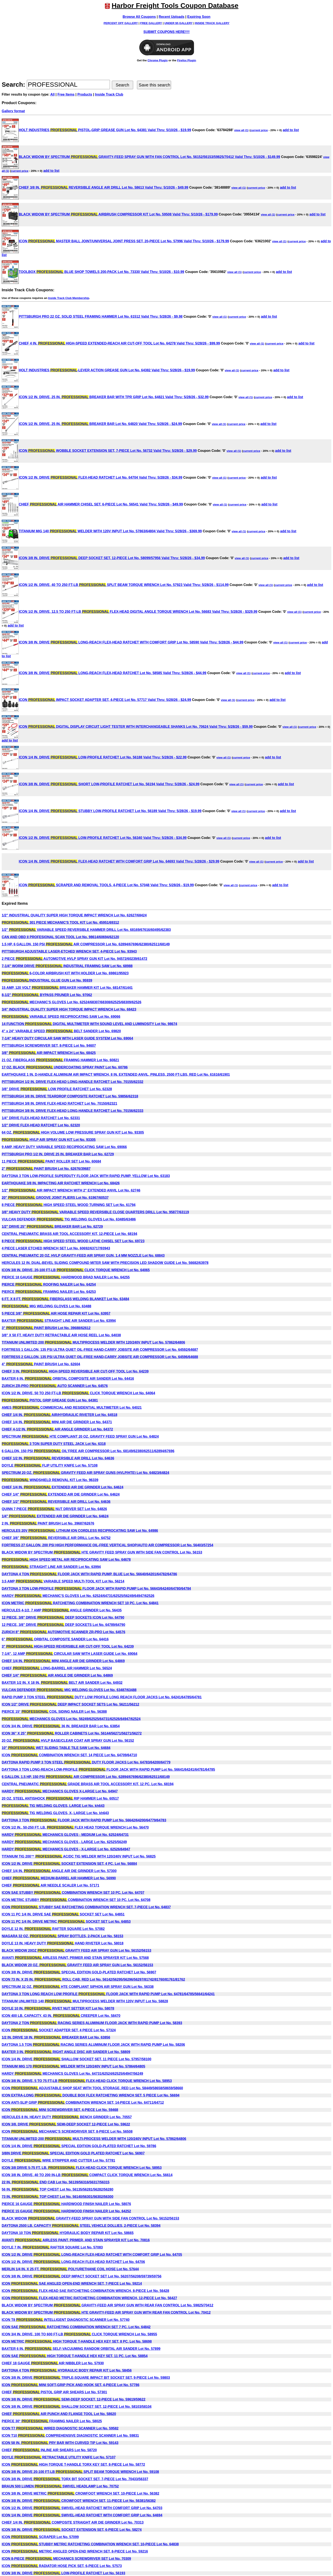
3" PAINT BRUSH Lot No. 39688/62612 (46, 1328)
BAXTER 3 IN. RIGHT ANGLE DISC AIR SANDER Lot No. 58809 (66, 2052)
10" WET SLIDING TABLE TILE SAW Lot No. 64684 (56, 1748)
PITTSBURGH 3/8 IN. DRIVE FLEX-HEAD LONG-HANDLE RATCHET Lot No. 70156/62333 (72, 1111)
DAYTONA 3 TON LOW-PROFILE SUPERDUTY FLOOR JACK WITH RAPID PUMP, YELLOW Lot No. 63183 (86, 1176)
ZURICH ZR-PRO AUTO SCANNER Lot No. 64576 (55, 1386)
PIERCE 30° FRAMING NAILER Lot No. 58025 (52, 2421)
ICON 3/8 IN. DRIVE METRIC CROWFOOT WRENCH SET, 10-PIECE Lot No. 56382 (80, 2493)
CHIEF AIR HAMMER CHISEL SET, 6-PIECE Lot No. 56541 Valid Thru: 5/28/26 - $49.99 (92, 504)
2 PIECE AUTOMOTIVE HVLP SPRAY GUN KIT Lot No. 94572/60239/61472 (74, 959)
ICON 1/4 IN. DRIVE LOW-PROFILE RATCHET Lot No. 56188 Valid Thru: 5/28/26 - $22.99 (94, 757)
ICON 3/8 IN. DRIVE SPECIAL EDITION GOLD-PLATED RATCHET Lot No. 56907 (79, 1972)
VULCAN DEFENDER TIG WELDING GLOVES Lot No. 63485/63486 (69, 1219)
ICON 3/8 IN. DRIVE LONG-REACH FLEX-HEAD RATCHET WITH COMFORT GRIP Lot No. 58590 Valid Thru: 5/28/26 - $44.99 (122, 642)
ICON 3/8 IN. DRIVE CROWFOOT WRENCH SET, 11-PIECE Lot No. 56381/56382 (79, 2501)
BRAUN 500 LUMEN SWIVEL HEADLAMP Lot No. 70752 (60, 2486)
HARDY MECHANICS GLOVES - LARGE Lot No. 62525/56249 (64, 1842)
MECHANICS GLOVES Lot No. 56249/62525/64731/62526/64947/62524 (71, 1719)
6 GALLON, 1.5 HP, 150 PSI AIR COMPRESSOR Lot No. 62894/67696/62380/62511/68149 (86, 1777)
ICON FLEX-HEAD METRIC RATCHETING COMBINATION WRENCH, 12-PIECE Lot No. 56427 (89, 2298)
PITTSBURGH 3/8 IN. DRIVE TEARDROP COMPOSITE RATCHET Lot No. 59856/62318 (70, 1096)
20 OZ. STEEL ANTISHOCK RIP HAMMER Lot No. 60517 (60, 1798)
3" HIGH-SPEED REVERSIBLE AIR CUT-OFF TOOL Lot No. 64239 (68, 1646)
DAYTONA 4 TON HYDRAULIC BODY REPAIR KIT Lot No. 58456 (67, 2370)
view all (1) (241, 130)
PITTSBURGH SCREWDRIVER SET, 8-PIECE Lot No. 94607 (49, 1045)
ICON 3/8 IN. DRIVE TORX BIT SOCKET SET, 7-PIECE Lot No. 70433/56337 (75, 2479)
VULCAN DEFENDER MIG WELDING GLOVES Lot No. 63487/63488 (69, 1690)
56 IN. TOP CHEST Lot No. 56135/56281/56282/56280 (57, 2189)
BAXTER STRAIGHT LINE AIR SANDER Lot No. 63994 (59, 1320)
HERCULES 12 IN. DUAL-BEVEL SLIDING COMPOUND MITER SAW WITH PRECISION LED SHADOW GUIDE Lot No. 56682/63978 (105, 1263)
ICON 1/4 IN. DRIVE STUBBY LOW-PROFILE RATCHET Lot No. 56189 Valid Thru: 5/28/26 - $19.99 (102, 811)
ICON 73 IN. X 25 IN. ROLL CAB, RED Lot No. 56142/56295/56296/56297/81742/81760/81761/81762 (93, 1979)
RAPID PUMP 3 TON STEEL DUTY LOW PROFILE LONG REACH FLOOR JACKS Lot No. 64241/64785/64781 (102, 1697)
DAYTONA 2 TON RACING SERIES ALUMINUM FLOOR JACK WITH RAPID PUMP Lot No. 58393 (92, 2023)
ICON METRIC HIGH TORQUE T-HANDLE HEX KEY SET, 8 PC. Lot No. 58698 (77, 2341)
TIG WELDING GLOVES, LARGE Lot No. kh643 (53, 1806)
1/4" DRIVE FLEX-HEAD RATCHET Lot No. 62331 (41, 1118)
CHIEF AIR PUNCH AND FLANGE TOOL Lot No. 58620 (59, 2414)
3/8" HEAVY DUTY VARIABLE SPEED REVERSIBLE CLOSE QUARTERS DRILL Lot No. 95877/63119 (95, 1212)
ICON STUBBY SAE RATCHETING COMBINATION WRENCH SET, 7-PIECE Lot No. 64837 (86, 1907)
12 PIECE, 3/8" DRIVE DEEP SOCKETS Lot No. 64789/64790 (63, 1625)
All (52, 94)
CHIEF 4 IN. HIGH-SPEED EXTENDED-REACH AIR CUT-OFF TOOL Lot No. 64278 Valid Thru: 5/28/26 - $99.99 (111, 343)
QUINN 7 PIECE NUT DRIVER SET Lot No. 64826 (54, 1509)
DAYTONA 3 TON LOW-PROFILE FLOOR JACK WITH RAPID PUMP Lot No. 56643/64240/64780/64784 (96, 1588)
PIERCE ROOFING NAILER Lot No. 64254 (49, 1284)
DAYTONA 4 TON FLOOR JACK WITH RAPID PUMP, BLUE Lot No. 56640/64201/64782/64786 (89, 1574)
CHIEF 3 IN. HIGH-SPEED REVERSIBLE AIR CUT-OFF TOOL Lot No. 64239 (75, 1371)
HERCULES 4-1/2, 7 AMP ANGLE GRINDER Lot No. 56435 (62, 1610)
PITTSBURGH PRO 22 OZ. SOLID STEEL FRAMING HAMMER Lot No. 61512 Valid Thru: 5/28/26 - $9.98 (92, 316)
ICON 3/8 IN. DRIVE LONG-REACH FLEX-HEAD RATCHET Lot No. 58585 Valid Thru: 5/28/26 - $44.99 (104, 673)
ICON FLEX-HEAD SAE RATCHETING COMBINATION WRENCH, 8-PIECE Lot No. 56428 (85, 2291)
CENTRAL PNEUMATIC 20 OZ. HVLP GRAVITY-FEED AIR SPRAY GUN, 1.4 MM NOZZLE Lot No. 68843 (83, 1255)
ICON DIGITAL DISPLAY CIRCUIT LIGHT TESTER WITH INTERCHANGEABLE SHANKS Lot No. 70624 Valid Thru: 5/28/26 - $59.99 (127, 726)
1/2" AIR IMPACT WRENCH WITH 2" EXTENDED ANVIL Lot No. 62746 (71, 1190)
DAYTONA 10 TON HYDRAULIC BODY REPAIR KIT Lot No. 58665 (68, 2233)
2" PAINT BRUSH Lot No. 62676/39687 (46, 1168)
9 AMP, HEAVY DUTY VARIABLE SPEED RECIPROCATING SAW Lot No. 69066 (64, 1147)
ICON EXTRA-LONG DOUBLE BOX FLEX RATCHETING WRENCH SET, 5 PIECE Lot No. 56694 (90, 2095)
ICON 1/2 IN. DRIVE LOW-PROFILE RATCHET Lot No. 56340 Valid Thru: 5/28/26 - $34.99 (94, 838)
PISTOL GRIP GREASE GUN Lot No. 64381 (50, 1400)
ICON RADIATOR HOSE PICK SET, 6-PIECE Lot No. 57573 (62, 2566)
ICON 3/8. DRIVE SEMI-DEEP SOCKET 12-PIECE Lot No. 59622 (66, 2124)
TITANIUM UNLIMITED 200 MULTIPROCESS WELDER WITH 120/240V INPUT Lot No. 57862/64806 (93, 1342)
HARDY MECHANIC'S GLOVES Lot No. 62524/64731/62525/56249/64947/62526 (78, 1596)
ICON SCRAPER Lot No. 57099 (40, 2537)
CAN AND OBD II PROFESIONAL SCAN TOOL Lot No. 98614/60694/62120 (60, 937)
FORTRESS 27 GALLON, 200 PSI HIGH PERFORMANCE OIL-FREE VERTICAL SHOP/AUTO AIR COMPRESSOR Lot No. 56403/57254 (107, 1545)
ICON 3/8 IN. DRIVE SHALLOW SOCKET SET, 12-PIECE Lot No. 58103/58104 (76, 2406)
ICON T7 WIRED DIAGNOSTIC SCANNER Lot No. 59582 (60, 2428)
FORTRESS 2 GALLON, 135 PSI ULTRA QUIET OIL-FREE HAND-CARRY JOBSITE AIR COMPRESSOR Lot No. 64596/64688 (100, 1357)
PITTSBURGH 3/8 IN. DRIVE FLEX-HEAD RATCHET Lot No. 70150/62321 (59, 1103)
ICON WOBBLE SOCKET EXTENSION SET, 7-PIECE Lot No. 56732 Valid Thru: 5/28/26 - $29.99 (99, 450)
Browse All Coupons (139, 17)
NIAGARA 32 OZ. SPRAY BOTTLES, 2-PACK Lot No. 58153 (62, 1936)
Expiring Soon (198, 17)
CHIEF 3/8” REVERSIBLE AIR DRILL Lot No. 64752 (56, 1538)
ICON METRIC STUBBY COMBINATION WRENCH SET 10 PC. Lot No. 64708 (76, 1900)
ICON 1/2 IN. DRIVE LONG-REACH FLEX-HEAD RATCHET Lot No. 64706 (73, 2262)
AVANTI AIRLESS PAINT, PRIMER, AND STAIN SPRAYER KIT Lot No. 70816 (76, 2240)
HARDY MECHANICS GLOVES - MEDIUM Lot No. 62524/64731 (65, 1835)
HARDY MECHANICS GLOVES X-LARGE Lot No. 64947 (60, 1791)
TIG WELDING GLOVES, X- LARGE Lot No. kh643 (55, 1813)
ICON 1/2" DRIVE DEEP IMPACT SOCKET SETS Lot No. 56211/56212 (70, 1704)
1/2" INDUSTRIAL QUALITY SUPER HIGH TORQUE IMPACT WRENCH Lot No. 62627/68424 (74, 915)
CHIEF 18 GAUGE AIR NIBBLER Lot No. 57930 (53, 2363)
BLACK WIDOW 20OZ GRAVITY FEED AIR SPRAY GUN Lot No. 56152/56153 (76, 1950)
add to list (291, 130)
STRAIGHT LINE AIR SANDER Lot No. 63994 (51, 1567)
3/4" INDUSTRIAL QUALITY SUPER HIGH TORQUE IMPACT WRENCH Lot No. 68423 (69, 1009)
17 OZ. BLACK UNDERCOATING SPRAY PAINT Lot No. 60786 (65, 1067)
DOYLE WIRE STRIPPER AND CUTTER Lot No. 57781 (58, 2160)
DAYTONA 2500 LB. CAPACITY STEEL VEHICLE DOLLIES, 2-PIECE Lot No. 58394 (81, 2225)
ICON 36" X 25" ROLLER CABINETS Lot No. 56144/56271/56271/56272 (72, 1733)
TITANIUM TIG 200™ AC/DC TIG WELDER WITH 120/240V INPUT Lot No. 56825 (79, 1856)
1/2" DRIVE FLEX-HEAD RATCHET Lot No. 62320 (41, 1125)
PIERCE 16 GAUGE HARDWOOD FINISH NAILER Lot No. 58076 (66, 2204)
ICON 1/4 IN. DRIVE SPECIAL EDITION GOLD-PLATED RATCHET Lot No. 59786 (79, 2146)
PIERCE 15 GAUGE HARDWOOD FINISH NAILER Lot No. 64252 (66, 2211)
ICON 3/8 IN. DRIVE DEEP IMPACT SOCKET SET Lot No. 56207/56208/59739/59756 (81, 2276)
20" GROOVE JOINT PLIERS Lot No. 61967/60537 (55, 1197)
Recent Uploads (172, 17)
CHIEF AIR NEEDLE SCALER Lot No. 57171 (50, 1885)
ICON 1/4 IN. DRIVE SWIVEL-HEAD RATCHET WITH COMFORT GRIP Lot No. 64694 (82, 2515)
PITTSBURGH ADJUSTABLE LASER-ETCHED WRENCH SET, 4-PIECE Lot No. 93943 (69, 951)
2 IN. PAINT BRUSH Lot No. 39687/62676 (48, 1523)
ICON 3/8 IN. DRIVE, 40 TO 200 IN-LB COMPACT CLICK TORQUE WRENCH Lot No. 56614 (87, 2175)
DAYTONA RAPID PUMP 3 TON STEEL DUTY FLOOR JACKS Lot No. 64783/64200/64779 (86, 1762)
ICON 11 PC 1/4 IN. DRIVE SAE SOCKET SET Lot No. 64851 (63, 1914)
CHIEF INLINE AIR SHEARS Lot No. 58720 (49, 2450)
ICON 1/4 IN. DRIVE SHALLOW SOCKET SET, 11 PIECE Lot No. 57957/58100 (76, 2059)
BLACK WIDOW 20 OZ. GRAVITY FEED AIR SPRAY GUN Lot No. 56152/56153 (77, 1965)
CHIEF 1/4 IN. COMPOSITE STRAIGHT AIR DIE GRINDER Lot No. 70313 (73, 2522)
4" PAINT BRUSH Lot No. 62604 (41, 1364)
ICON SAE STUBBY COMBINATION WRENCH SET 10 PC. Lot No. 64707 (73, 1892)
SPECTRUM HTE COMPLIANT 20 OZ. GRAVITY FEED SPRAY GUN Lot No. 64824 (80, 1436)
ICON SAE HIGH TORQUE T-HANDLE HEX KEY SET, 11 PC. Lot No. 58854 (75, 2356)
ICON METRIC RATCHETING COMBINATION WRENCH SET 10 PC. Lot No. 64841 (80, 1603)
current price (259, 130)
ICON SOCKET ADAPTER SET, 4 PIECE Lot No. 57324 (59, 2030)
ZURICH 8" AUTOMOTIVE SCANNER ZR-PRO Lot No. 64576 (63, 1632)
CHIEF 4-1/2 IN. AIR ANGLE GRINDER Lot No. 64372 (57, 1429)
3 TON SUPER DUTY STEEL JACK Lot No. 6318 (54, 1444)
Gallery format (13, 111)
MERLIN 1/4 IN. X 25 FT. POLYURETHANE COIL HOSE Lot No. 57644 (70, 2269)
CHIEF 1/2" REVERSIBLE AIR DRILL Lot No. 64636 (56, 1501)
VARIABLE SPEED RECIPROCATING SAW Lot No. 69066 (61, 1016)
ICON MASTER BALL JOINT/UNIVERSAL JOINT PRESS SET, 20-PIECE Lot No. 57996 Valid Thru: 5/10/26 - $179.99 (115, 241)
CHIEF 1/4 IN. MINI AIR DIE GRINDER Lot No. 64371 (57, 1422)
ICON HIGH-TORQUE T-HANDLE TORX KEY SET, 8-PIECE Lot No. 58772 (73, 2464)
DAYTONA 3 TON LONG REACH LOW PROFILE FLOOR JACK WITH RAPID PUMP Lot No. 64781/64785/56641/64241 (108, 1994)
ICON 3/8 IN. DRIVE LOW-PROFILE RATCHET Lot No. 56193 (63, 2573)
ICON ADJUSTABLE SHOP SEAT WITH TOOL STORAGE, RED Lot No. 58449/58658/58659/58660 (92, 2088)
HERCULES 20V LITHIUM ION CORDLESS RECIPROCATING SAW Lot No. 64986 (80, 1530)
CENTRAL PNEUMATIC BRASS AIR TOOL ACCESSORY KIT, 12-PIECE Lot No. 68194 (69, 1234)
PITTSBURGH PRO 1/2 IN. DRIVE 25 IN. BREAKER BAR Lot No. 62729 (58, 1154)
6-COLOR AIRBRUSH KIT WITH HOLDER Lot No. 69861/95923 (65, 973)
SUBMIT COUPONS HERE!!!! (166, 32)
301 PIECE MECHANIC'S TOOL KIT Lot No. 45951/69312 (60, 922)
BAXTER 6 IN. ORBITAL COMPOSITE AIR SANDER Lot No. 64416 (68, 1378)
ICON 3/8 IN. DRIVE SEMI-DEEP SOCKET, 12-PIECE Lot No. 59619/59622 (73, 2399)
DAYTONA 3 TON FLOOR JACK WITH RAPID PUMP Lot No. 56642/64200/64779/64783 (84, 1820)
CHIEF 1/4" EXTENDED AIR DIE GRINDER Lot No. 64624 (61, 1494)
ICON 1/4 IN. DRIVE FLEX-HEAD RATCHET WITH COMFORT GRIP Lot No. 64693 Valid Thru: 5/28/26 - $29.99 (110, 861)
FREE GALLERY (151, 23)
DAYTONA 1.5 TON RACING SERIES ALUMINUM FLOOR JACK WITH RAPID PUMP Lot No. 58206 (93, 2044)
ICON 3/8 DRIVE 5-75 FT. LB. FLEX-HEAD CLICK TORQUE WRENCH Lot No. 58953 (82, 2168)
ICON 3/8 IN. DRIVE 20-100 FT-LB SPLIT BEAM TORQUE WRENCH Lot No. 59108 (80, 2472)
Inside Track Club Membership (68, 298)
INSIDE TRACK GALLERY (212, 23)
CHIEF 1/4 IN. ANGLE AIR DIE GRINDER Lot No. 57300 (59, 1871)
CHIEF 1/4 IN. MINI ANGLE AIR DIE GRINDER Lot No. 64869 (63, 1661)
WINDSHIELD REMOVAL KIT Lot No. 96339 (50, 1480)
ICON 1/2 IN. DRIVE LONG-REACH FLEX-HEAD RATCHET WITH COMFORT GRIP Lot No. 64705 (92, 2254)
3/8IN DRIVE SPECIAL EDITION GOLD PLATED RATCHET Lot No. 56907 (73, 2153)
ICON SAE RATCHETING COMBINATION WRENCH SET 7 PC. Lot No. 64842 (76, 2327)
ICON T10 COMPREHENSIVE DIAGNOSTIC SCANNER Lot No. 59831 (70, 2435)
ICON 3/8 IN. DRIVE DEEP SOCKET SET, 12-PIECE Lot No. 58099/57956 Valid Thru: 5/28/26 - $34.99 (103, 558)
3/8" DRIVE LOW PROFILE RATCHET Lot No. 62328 (57, 1089)
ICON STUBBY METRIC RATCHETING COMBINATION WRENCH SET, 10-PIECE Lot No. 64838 (90, 2544)
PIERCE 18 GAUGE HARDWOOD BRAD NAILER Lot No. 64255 (66, 1277)
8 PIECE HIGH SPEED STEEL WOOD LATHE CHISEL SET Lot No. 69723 (73, 1241)
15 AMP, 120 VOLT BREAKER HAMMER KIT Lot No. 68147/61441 (67, 987)
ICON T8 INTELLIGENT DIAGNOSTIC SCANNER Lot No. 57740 (66, 2320)
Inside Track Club (109, 94)
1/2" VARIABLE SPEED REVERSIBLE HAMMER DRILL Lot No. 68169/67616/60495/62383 (86, 930)
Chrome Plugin (157, 60)
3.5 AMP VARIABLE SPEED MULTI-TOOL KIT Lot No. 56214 (63, 1581)
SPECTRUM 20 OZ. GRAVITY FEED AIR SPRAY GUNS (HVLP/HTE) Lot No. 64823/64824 (85, 1473)
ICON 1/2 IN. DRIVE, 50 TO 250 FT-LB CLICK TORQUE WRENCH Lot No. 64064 (78, 1393)
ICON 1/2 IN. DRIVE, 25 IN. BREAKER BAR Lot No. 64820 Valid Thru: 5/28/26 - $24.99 (92, 424)
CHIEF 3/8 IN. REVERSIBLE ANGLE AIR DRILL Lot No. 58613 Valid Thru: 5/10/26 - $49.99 (95, 187)
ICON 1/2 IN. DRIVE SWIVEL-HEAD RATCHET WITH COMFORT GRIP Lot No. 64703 (82, 2508)
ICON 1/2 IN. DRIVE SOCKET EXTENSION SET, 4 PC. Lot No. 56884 (69, 1863)
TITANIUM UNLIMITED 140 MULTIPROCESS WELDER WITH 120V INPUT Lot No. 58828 (85, 2001)
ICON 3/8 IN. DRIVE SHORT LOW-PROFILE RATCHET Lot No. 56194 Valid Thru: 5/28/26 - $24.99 (100, 784)
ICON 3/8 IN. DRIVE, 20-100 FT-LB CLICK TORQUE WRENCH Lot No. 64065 (76, 1270)
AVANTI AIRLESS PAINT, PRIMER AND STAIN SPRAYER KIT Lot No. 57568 (75, 1958)
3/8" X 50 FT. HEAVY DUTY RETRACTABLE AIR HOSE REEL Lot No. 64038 (61, 1335)
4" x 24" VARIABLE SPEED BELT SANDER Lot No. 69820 (61, 1031)
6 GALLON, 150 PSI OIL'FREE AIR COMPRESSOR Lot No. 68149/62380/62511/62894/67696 (88, 1451)
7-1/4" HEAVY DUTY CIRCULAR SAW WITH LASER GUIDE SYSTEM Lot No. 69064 (67, 1038)
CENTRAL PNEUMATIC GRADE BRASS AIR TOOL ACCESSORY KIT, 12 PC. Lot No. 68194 (87, 1784)
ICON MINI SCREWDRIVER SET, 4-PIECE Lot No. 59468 (60, 2110)
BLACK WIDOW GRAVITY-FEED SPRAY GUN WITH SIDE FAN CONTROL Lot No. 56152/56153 (90, 2218)
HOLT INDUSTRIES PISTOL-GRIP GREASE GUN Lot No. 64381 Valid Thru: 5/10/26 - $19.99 (96, 130)
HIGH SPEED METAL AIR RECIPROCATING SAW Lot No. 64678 (66, 1559)
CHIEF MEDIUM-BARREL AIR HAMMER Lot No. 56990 (59, 1878)
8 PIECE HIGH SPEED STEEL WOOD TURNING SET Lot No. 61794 (69, 1205)
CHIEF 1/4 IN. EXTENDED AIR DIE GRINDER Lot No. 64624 (62, 1487)
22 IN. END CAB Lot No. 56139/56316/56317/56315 (56, 2182)
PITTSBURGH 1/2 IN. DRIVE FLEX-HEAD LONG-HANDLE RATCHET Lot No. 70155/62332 (72, 1082)
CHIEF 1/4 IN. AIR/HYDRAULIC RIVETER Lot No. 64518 (59, 1415)
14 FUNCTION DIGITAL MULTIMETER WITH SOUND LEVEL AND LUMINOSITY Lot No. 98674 (89, 1024)
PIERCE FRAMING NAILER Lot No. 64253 (49, 1292)
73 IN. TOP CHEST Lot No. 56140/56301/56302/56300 (57, 2196)
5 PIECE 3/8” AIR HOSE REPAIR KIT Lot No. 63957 (56, 1313)
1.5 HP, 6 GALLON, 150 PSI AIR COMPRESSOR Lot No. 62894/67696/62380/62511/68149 (86, 944)
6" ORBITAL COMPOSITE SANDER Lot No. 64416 (55, 1639)
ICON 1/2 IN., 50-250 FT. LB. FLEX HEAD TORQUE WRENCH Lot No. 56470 (75, 1827)
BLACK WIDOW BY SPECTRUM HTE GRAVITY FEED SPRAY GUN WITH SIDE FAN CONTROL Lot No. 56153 (102, 1552)
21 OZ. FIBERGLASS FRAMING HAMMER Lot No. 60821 (60, 1060)
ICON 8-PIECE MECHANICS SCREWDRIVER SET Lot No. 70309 (66, 2558)
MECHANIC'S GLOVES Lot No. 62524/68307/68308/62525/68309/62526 (71, 1002)
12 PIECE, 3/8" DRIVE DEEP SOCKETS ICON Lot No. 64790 (63, 1617)
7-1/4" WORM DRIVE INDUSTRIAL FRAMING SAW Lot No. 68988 (67, 966)
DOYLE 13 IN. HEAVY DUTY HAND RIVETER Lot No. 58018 (62, 1943)
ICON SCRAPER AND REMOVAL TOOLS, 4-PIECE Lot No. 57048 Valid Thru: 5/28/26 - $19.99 (98, 885)
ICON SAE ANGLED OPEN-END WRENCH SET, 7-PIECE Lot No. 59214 (72, 2283)
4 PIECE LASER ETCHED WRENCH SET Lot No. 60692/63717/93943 (56, 1248)
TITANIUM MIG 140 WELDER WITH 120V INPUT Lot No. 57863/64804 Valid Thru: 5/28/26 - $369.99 (102, 531)
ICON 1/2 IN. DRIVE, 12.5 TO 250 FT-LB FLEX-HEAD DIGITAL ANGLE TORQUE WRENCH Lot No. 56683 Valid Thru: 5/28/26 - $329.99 (129, 611)
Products (84, 94)
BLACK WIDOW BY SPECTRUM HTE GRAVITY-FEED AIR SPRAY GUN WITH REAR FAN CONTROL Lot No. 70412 (106, 2312)
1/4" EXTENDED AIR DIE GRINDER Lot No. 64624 (55, 1516)
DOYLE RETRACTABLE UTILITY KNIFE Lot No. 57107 (58, 2457)
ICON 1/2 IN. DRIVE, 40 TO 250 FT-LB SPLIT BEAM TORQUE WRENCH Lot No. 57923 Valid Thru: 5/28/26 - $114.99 (115, 585)
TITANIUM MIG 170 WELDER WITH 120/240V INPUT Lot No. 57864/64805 (73, 2066)
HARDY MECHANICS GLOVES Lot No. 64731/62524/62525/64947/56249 (72, 2073)
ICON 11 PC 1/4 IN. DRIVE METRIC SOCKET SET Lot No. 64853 (66, 1921)
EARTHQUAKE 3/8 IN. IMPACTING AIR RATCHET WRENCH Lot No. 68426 (61, 1183)
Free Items (66, 94)
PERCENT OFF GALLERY (121, 23)
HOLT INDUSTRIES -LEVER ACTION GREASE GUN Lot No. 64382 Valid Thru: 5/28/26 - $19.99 (98, 370)
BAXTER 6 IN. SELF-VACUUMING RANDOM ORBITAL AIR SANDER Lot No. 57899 (81, 2349)
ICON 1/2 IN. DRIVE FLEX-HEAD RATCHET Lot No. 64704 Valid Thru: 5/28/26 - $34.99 (92, 477)
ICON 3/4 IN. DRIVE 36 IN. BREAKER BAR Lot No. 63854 (61, 1726)
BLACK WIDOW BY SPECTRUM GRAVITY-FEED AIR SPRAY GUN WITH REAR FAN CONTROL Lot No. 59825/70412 (107, 2305)
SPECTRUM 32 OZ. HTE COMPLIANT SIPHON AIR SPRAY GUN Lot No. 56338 (78, 1987)
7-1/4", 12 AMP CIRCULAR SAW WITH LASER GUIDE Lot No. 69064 (69, 1654)
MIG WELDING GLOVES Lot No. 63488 (46, 1306)
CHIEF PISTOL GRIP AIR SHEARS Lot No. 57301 (54, 2392)
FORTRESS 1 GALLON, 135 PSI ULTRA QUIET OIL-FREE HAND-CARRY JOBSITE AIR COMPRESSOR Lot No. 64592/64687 (100, 1349)
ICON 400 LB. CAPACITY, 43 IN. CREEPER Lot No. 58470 (61, 2015)
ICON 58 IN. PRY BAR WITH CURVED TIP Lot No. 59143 (60, 2443)
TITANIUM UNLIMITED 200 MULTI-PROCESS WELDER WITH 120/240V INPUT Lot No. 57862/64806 (94, 2139)
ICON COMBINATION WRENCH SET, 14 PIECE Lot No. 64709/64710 (69, 1755)
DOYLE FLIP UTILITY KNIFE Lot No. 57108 (50, 1465)
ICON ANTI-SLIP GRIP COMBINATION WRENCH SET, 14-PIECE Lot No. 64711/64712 (83, 2102)
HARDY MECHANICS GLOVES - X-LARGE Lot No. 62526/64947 (66, 1849)
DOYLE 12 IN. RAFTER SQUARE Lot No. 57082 (53, 1929)
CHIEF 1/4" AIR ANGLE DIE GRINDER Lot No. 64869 (57, 1675)
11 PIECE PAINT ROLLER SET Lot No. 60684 (51, 1161)
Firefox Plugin (186, 60)
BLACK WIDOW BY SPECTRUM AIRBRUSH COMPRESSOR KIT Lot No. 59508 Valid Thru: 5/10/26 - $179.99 (110, 214)
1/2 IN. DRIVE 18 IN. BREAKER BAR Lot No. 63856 (56, 2037)
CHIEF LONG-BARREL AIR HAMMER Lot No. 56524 (57, 1668)
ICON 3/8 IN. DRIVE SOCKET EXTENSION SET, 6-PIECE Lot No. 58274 (72, 2529)
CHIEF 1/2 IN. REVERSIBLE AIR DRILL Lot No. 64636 (58, 1458)
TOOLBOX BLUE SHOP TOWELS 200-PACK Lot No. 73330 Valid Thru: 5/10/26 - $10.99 (93, 272)
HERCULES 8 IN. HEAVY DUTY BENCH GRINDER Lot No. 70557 (67, 2117)
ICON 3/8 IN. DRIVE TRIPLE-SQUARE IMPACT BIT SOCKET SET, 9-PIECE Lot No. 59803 (86, 2377)
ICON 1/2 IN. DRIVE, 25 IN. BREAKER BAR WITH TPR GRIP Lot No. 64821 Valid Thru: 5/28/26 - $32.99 (105, 397)
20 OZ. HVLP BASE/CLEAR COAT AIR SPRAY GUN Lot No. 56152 (68, 1740)
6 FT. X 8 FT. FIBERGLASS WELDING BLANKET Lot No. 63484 (65, 1299)
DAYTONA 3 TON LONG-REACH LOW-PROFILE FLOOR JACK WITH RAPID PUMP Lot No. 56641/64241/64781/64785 (108, 1769)
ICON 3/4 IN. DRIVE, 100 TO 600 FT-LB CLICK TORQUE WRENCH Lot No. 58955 (79, 2334)
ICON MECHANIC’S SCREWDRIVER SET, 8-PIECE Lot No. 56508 (67, 2131)
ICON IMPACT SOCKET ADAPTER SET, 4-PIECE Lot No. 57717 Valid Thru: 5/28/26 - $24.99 (96, 700)
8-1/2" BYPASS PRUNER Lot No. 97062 (47, 995)
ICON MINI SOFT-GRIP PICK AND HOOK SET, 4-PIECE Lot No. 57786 (70, 2385)
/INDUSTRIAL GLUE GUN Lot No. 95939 (47, 980)
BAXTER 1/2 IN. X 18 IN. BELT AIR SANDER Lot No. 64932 (62, 1682)
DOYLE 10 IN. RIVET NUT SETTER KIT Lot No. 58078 (58, 2008)
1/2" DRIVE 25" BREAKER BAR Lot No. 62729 (52, 1226)
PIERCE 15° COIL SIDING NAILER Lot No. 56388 (54, 1711)
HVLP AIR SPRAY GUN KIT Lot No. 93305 (49, 1140)
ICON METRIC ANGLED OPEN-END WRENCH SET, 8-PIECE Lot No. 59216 (75, 2551)
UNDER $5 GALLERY (178, 23)
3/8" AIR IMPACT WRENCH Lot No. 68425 (49, 1053)
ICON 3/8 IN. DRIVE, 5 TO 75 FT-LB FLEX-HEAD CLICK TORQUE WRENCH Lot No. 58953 (87, 2081)
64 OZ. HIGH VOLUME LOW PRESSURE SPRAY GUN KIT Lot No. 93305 (73, 1132)
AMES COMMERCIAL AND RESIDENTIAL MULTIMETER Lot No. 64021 (72, 1407)
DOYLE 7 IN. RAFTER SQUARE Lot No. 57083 (52, 2247)
